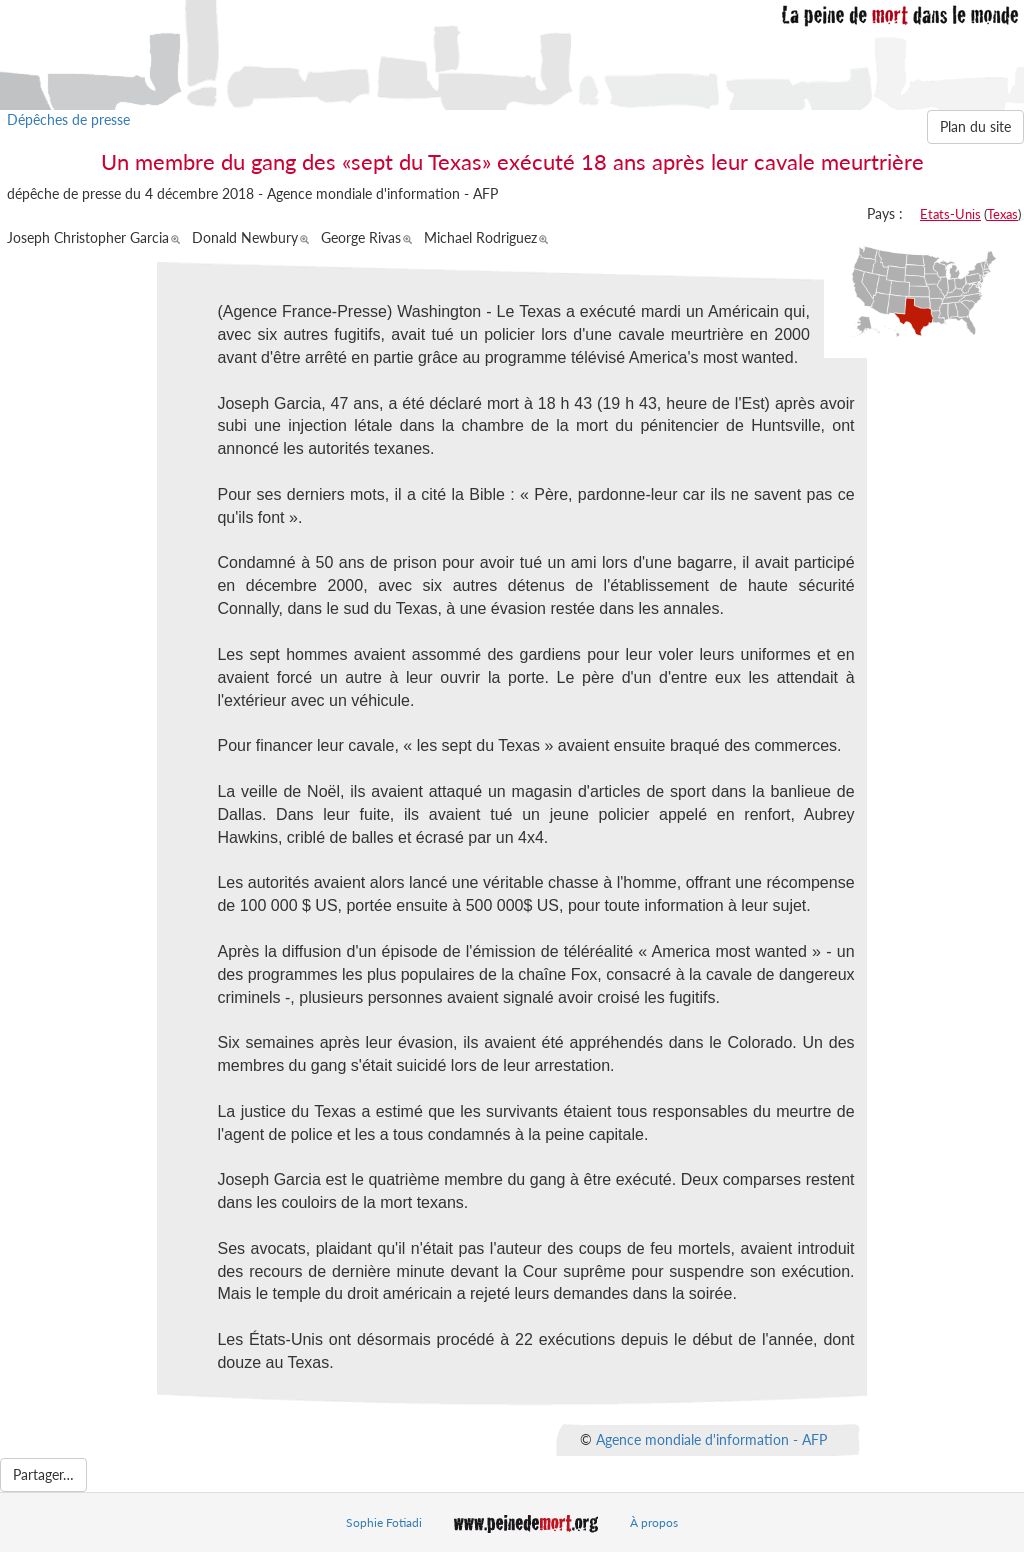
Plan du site (975, 126)
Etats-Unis (950, 214)
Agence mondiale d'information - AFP (711, 1438)
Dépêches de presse (68, 119)
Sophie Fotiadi (384, 1522)
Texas (1002, 214)
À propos (654, 1522)
